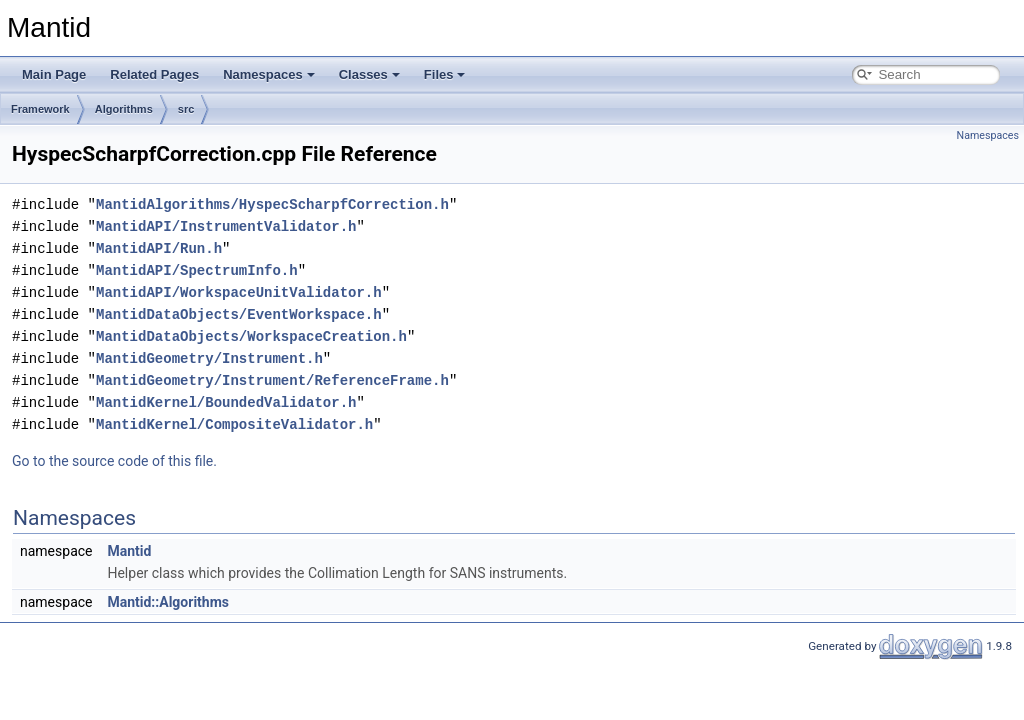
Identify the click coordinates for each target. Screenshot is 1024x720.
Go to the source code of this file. (114, 461)
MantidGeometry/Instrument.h (209, 358)
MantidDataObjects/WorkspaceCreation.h (251, 336)
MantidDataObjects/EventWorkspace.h (239, 314)
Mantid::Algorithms (168, 602)
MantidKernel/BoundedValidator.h (226, 402)
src (186, 109)
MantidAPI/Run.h (159, 248)
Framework (40, 109)
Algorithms (124, 109)
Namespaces (269, 74)
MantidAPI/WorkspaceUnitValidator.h (239, 292)
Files (445, 74)
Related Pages (154, 74)
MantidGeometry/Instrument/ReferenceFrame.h (272, 380)
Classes (369, 74)
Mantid (129, 551)
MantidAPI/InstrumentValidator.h (226, 226)
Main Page (54, 74)
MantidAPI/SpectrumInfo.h (197, 270)
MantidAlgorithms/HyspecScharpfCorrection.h (272, 204)
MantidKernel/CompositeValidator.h (234, 424)
